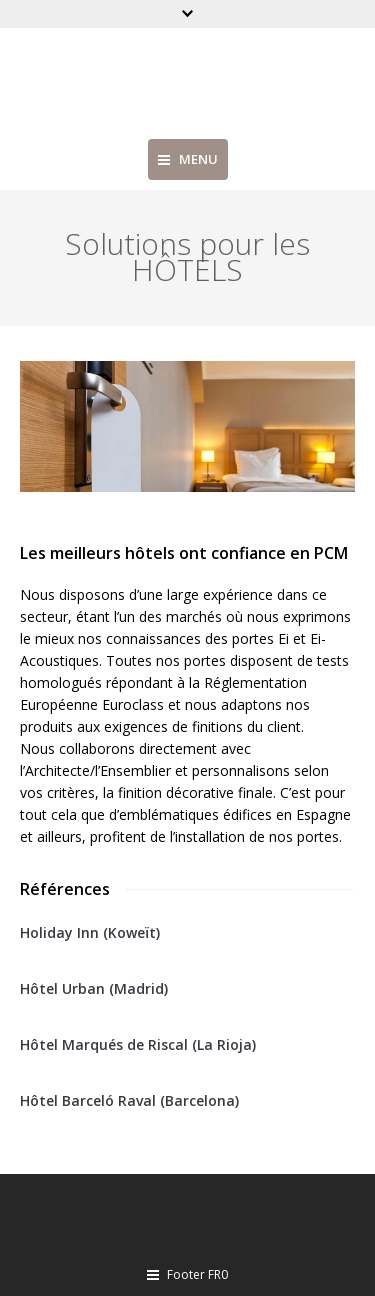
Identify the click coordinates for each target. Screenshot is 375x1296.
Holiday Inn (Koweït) (90, 932)
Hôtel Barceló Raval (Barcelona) (129, 1100)
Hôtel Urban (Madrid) (94, 988)
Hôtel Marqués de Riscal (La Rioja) (138, 1044)
